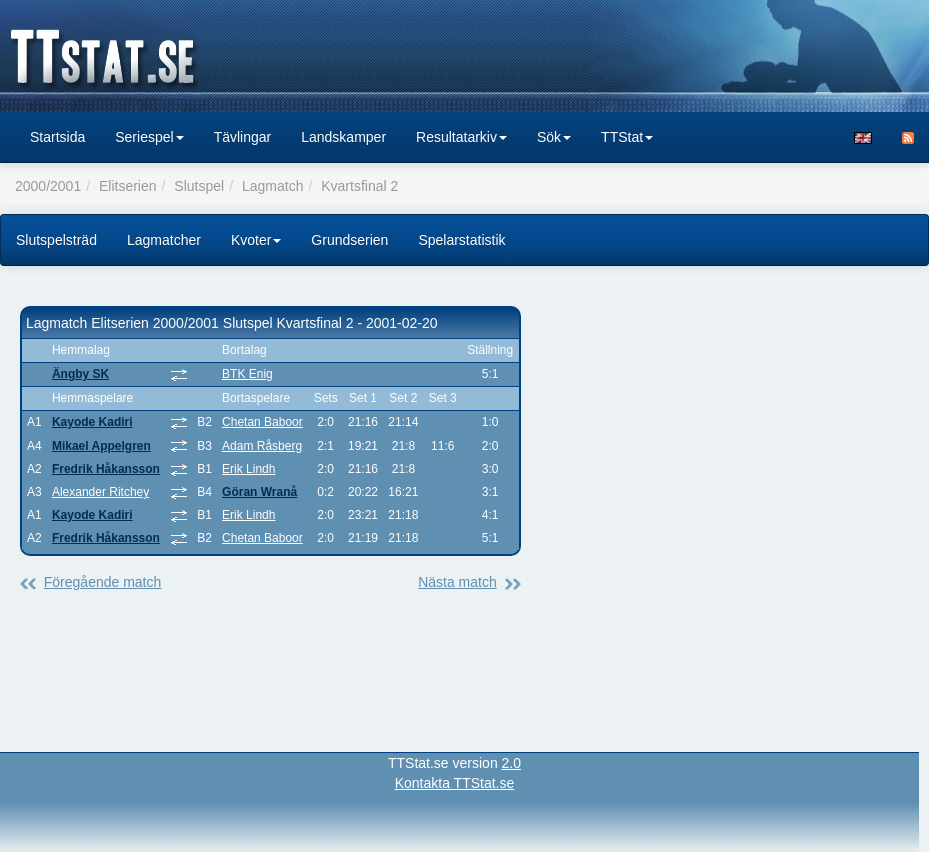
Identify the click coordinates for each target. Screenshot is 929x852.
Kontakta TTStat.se (455, 783)
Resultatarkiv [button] (461, 137)
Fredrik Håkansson (106, 469)
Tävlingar (243, 137)
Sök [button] (554, 137)
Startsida (57, 137)
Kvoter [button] (256, 240)
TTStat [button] (627, 137)
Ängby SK (80, 374)
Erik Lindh (248, 469)
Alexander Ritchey (100, 492)
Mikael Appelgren (101, 446)
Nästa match (457, 582)
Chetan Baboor (262, 422)
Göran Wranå (259, 492)
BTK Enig (247, 374)
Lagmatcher (164, 240)
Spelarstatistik (461, 240)
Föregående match (103, 582)
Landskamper (343, 137)
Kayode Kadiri (92, 422)
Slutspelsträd (56, 240)
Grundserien (349, 240)
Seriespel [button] (149, 137)
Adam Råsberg (262, 446)
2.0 (511, 763)
